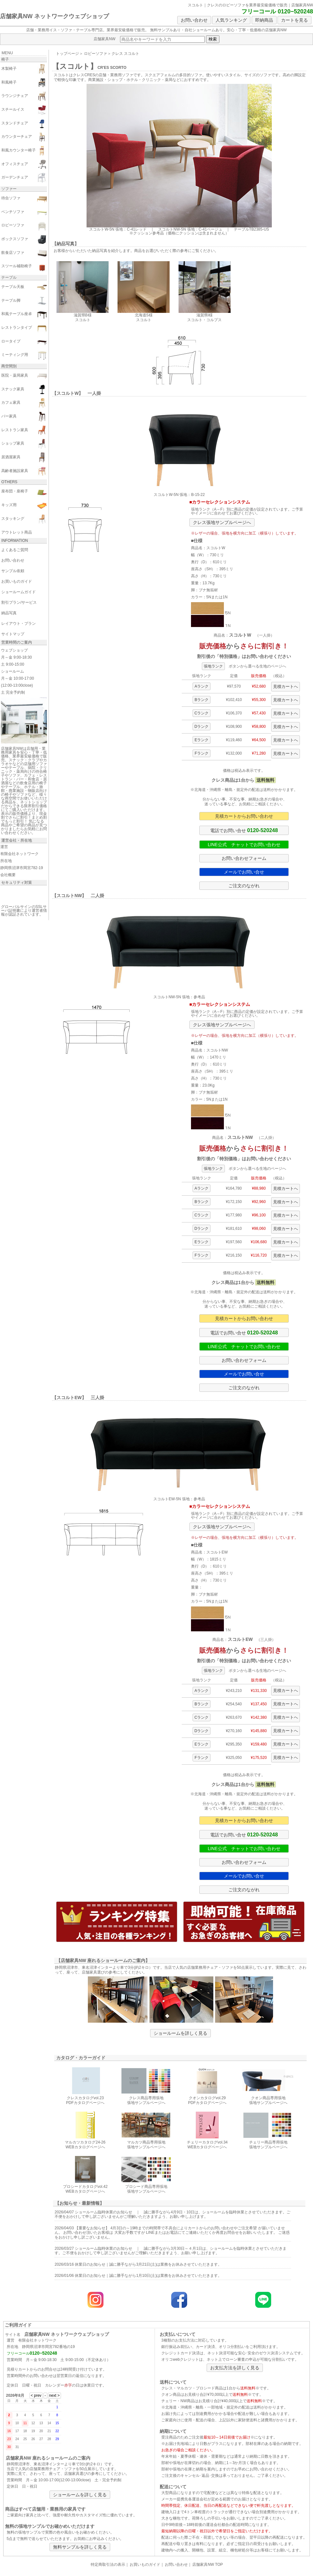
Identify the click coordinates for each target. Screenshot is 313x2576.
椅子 (5, 59)
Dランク (202, 726)
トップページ (67, 53)
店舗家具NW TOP (207, 2564)
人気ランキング (231, 20)
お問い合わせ (194, 20)
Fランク (201, 753)
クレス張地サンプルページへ (222, 522)
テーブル (9, 277)
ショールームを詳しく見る (180, 2033)
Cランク (202, 713)
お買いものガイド (145, 2564)
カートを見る (294, 20)
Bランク (202, 700)
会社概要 (8, 875)
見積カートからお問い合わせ (244, 816)
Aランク (202, 686)
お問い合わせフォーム (244, 858)
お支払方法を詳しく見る (234, 2367)
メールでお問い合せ (244, 872)
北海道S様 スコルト (143, 315)
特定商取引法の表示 (108, 2564)
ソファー (9, 189)
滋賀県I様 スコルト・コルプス (204, 315)
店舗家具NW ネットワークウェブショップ (54, 16)
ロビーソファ (95, 53)
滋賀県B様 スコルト (82, 315)
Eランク (202, 740)
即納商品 (264, 20)
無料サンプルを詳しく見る (80, 2547)
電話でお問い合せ (244, 830)
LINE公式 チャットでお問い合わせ (244, 844)
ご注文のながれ (244, 885)
